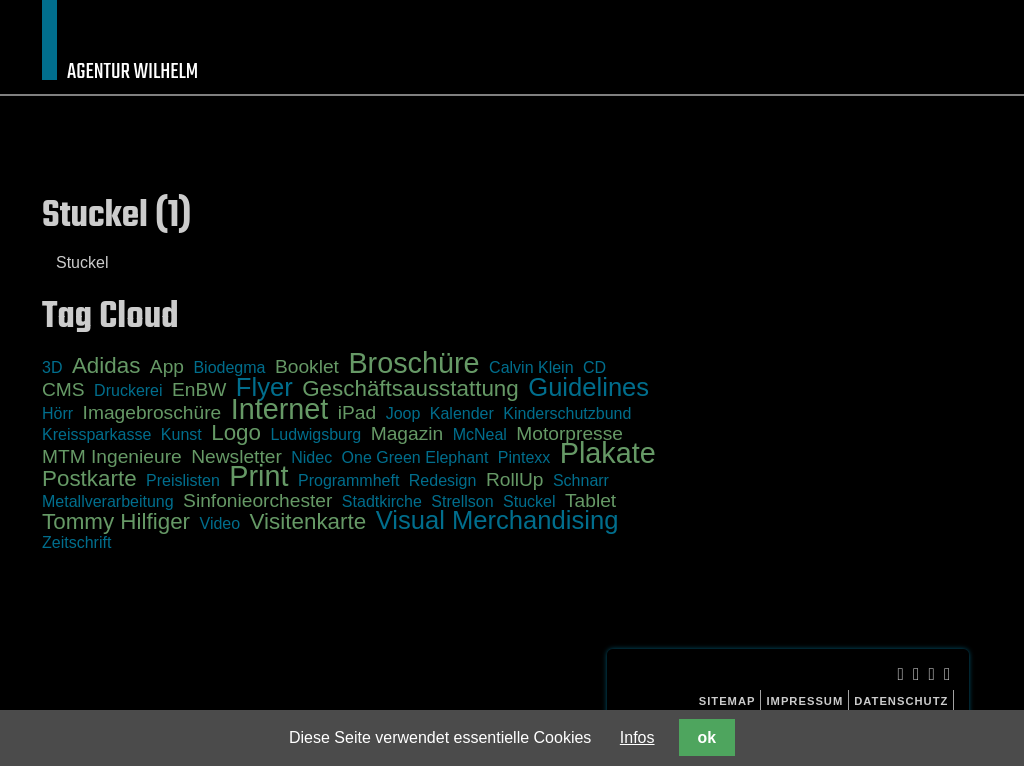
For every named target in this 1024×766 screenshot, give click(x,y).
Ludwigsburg (315, 434)
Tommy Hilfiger (116, 521)
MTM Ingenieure (112, 456)
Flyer (264, 387)
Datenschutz (901, 701)
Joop (403, 413)
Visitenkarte (308, 521)
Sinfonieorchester (257, 500)
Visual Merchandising (497, 520)
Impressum (804, 701)
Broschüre (413, 363)
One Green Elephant (415, 457)
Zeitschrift (76, 542)
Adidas (106, 365)
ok (707, 737)
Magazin (407, 433)
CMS (63, 389)
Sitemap (727, 701)
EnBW (199, 389)
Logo (236, 432)
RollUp (515, 479)
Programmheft (348, 480)
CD (594, 367)
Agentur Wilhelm (132, 72)
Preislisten (183, 480)
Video (220, 523)
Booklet (307, 366)
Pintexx (524, 457)
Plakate (608, 453)
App (167, 366)
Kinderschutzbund (567, 413)
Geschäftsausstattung (410, 388)
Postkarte (89, 478)
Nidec (311, 457)
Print (258, 476)
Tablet (590, 500)
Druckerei (128, 390)
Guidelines (588, 387)
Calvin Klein (531, 367)
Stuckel (82, 262)
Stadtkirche (382, 501)
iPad (357, 412)
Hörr (57, 413)
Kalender (462, 413)
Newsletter (236, 456)
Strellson (462, 501)
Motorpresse (569, 433)
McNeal (480, 434)
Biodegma (229, 367)
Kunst (181, 434)
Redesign (443, 480)
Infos (637, 737)
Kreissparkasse (96, 434)
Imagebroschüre (152, 412)
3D (52, 367)
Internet (280, 409)
